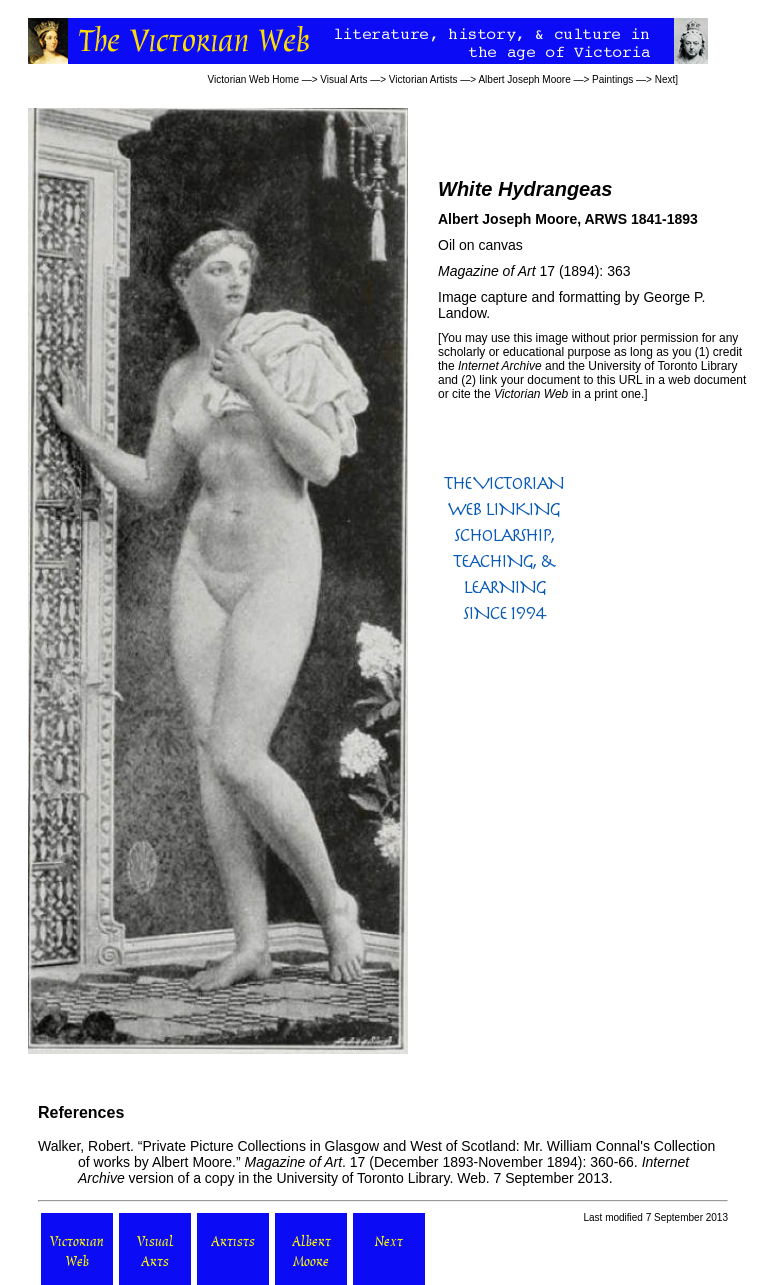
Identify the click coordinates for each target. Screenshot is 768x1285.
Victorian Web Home (253, 79)
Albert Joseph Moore (524, 79)
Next (665, 79)
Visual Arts (343, 79)
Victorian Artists (423, 79)
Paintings (612, 79)
